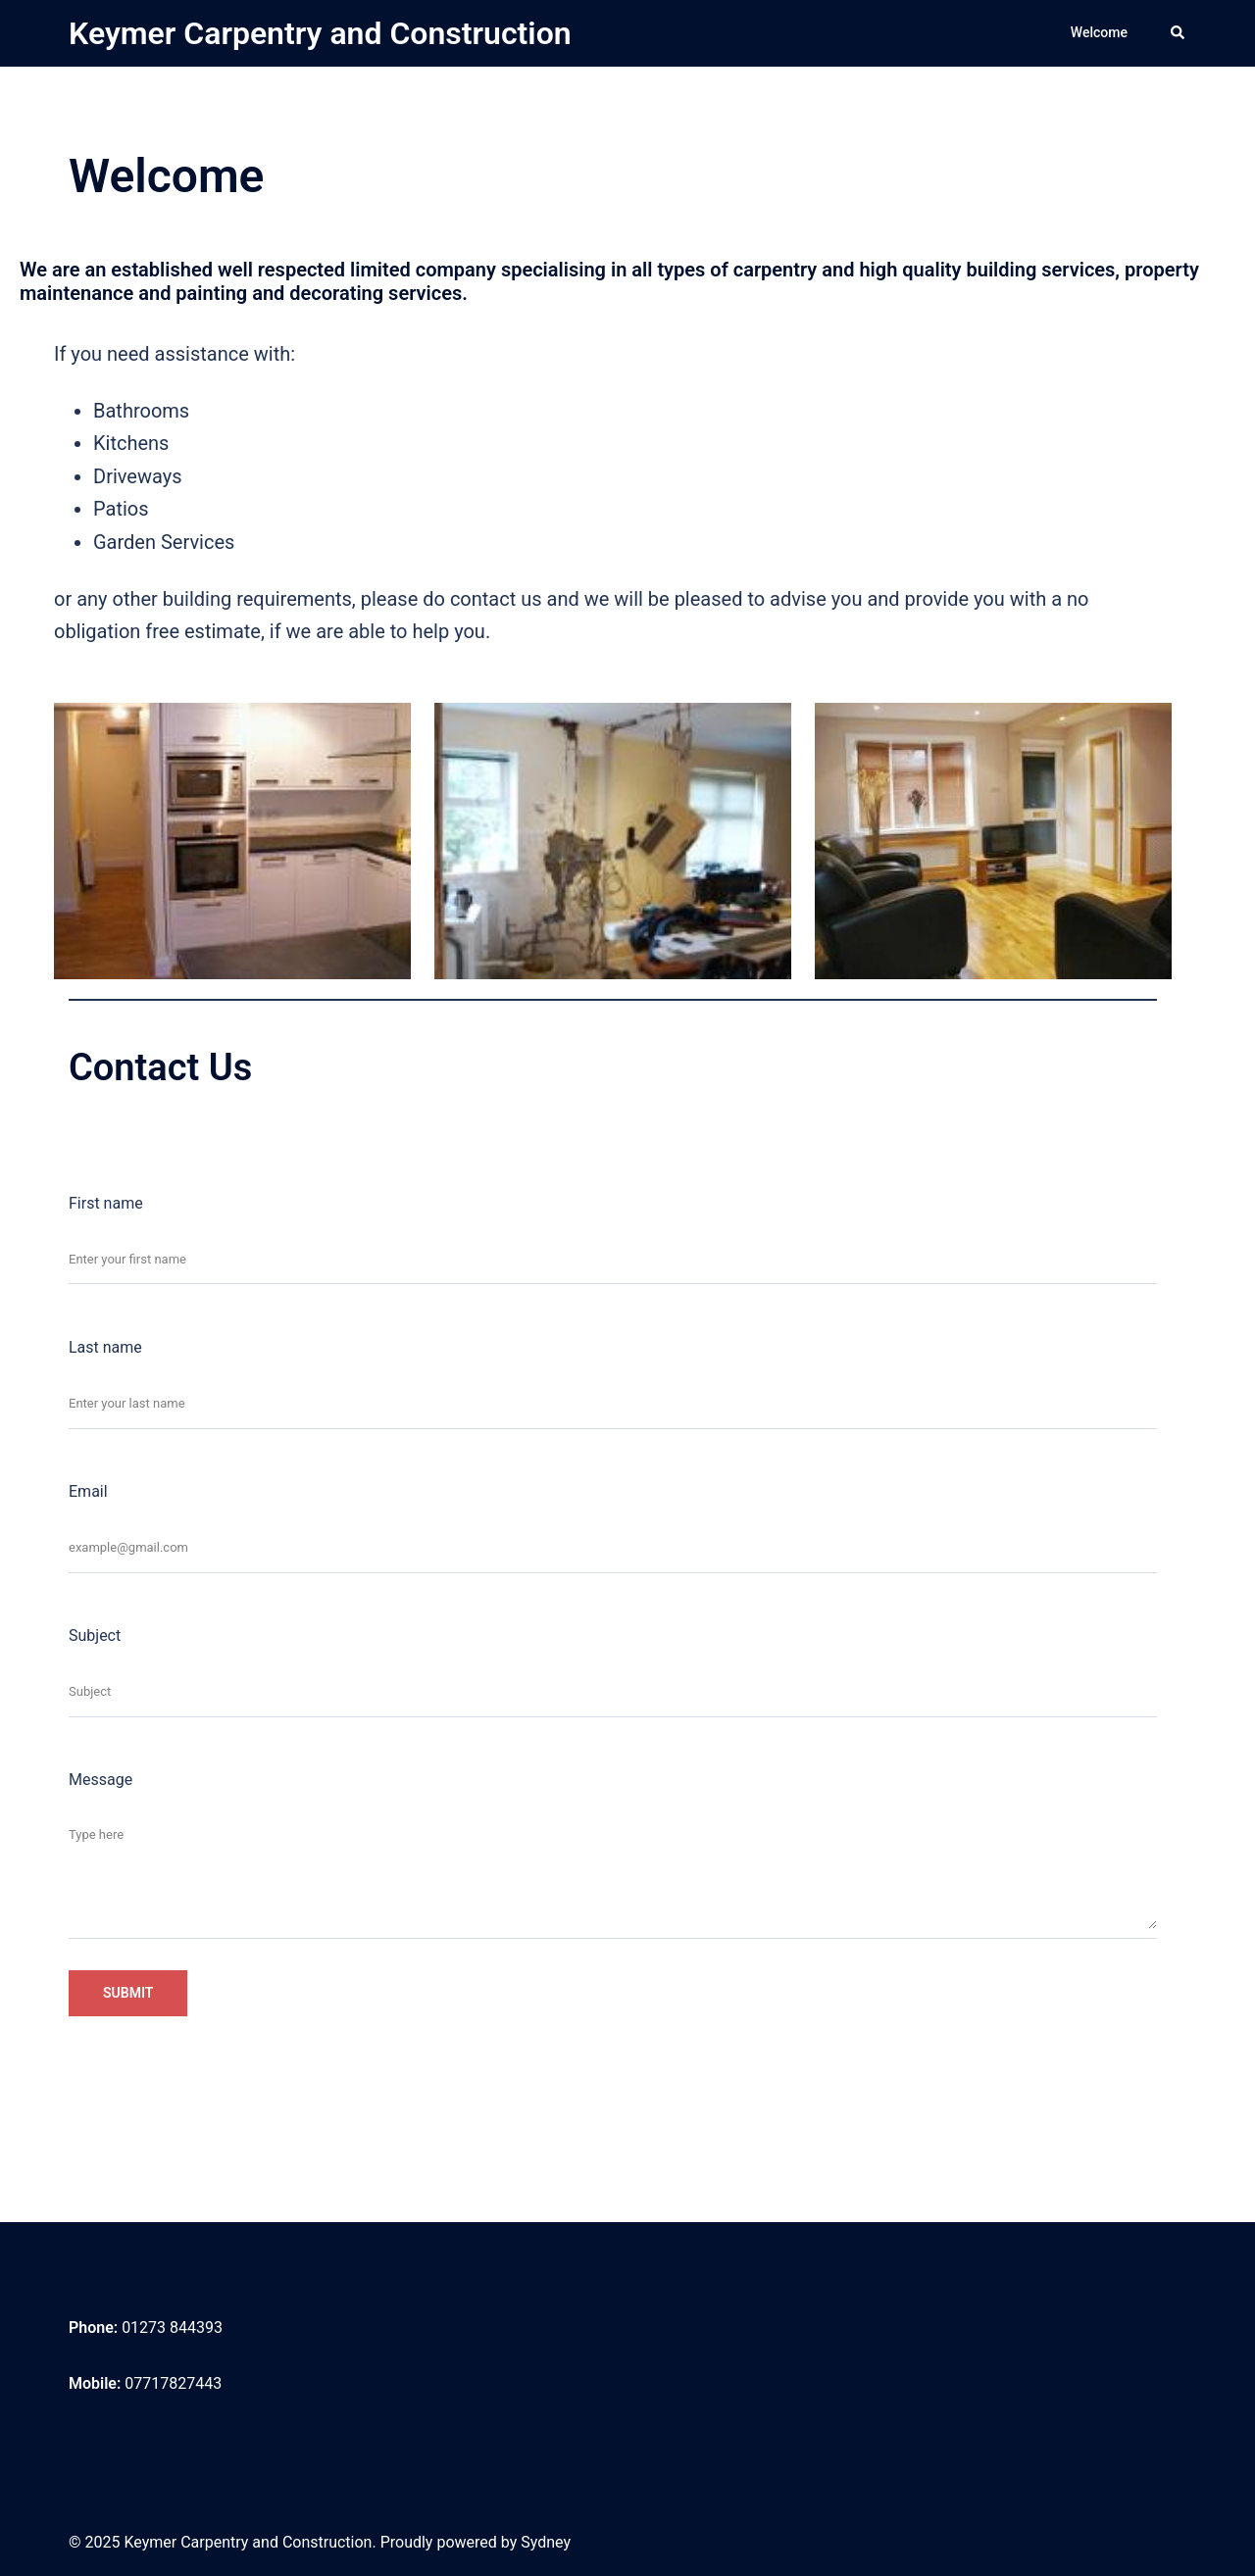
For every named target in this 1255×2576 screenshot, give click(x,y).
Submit (128, 1993)
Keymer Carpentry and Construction (320, 33)
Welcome (1099, 32)
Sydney (546, 2542)
